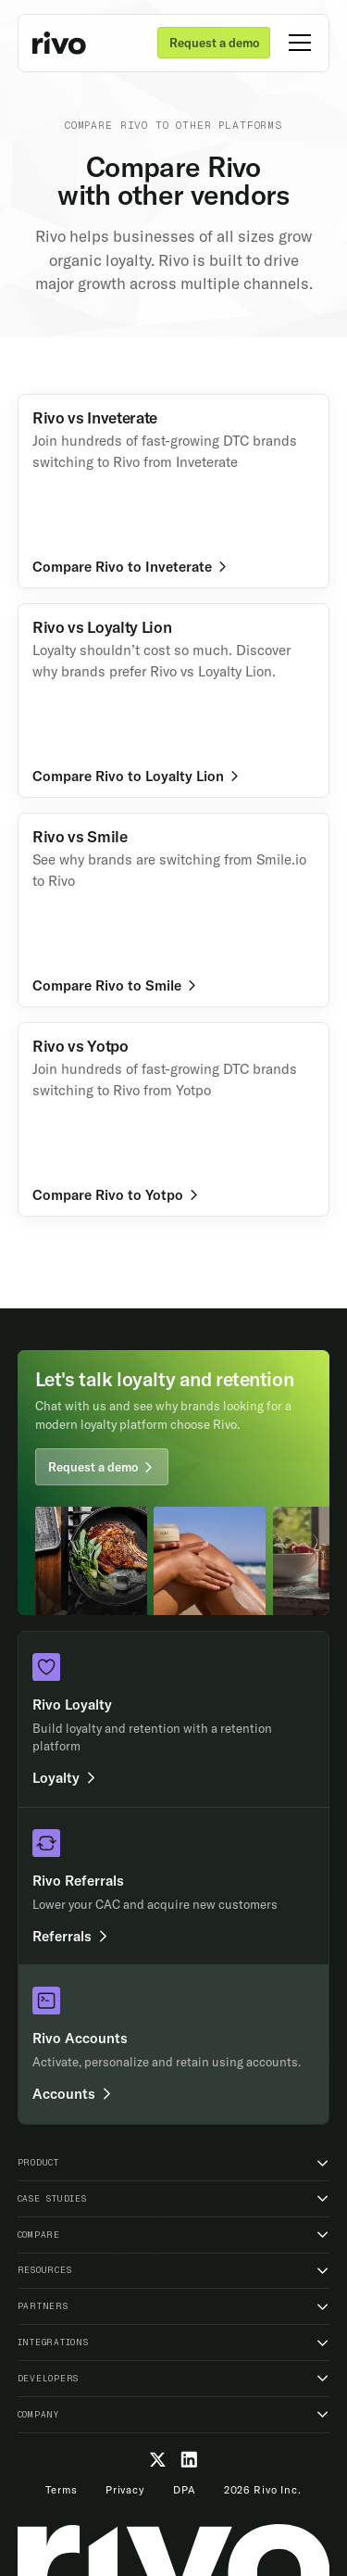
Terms (61, 2490)
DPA (184, 2490)
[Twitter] (157, 2459)
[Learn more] (174, 491)
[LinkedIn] (189, 2459)
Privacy (125, 2490)
